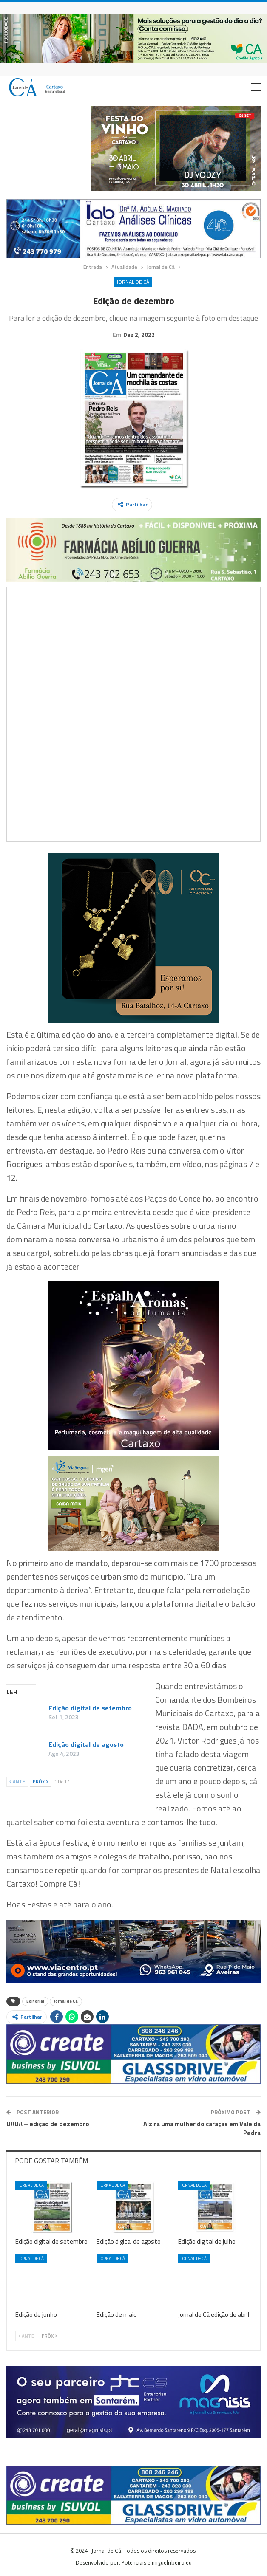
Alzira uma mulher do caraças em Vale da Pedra (202, 2128)
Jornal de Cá (132, 282)
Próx (40, 1781)
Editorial (35, 2001)
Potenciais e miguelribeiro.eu (157, 2562)
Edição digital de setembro (90, 1708)
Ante (17, 1781)
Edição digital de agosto (86, 1744)
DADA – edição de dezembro (47, 2124)
